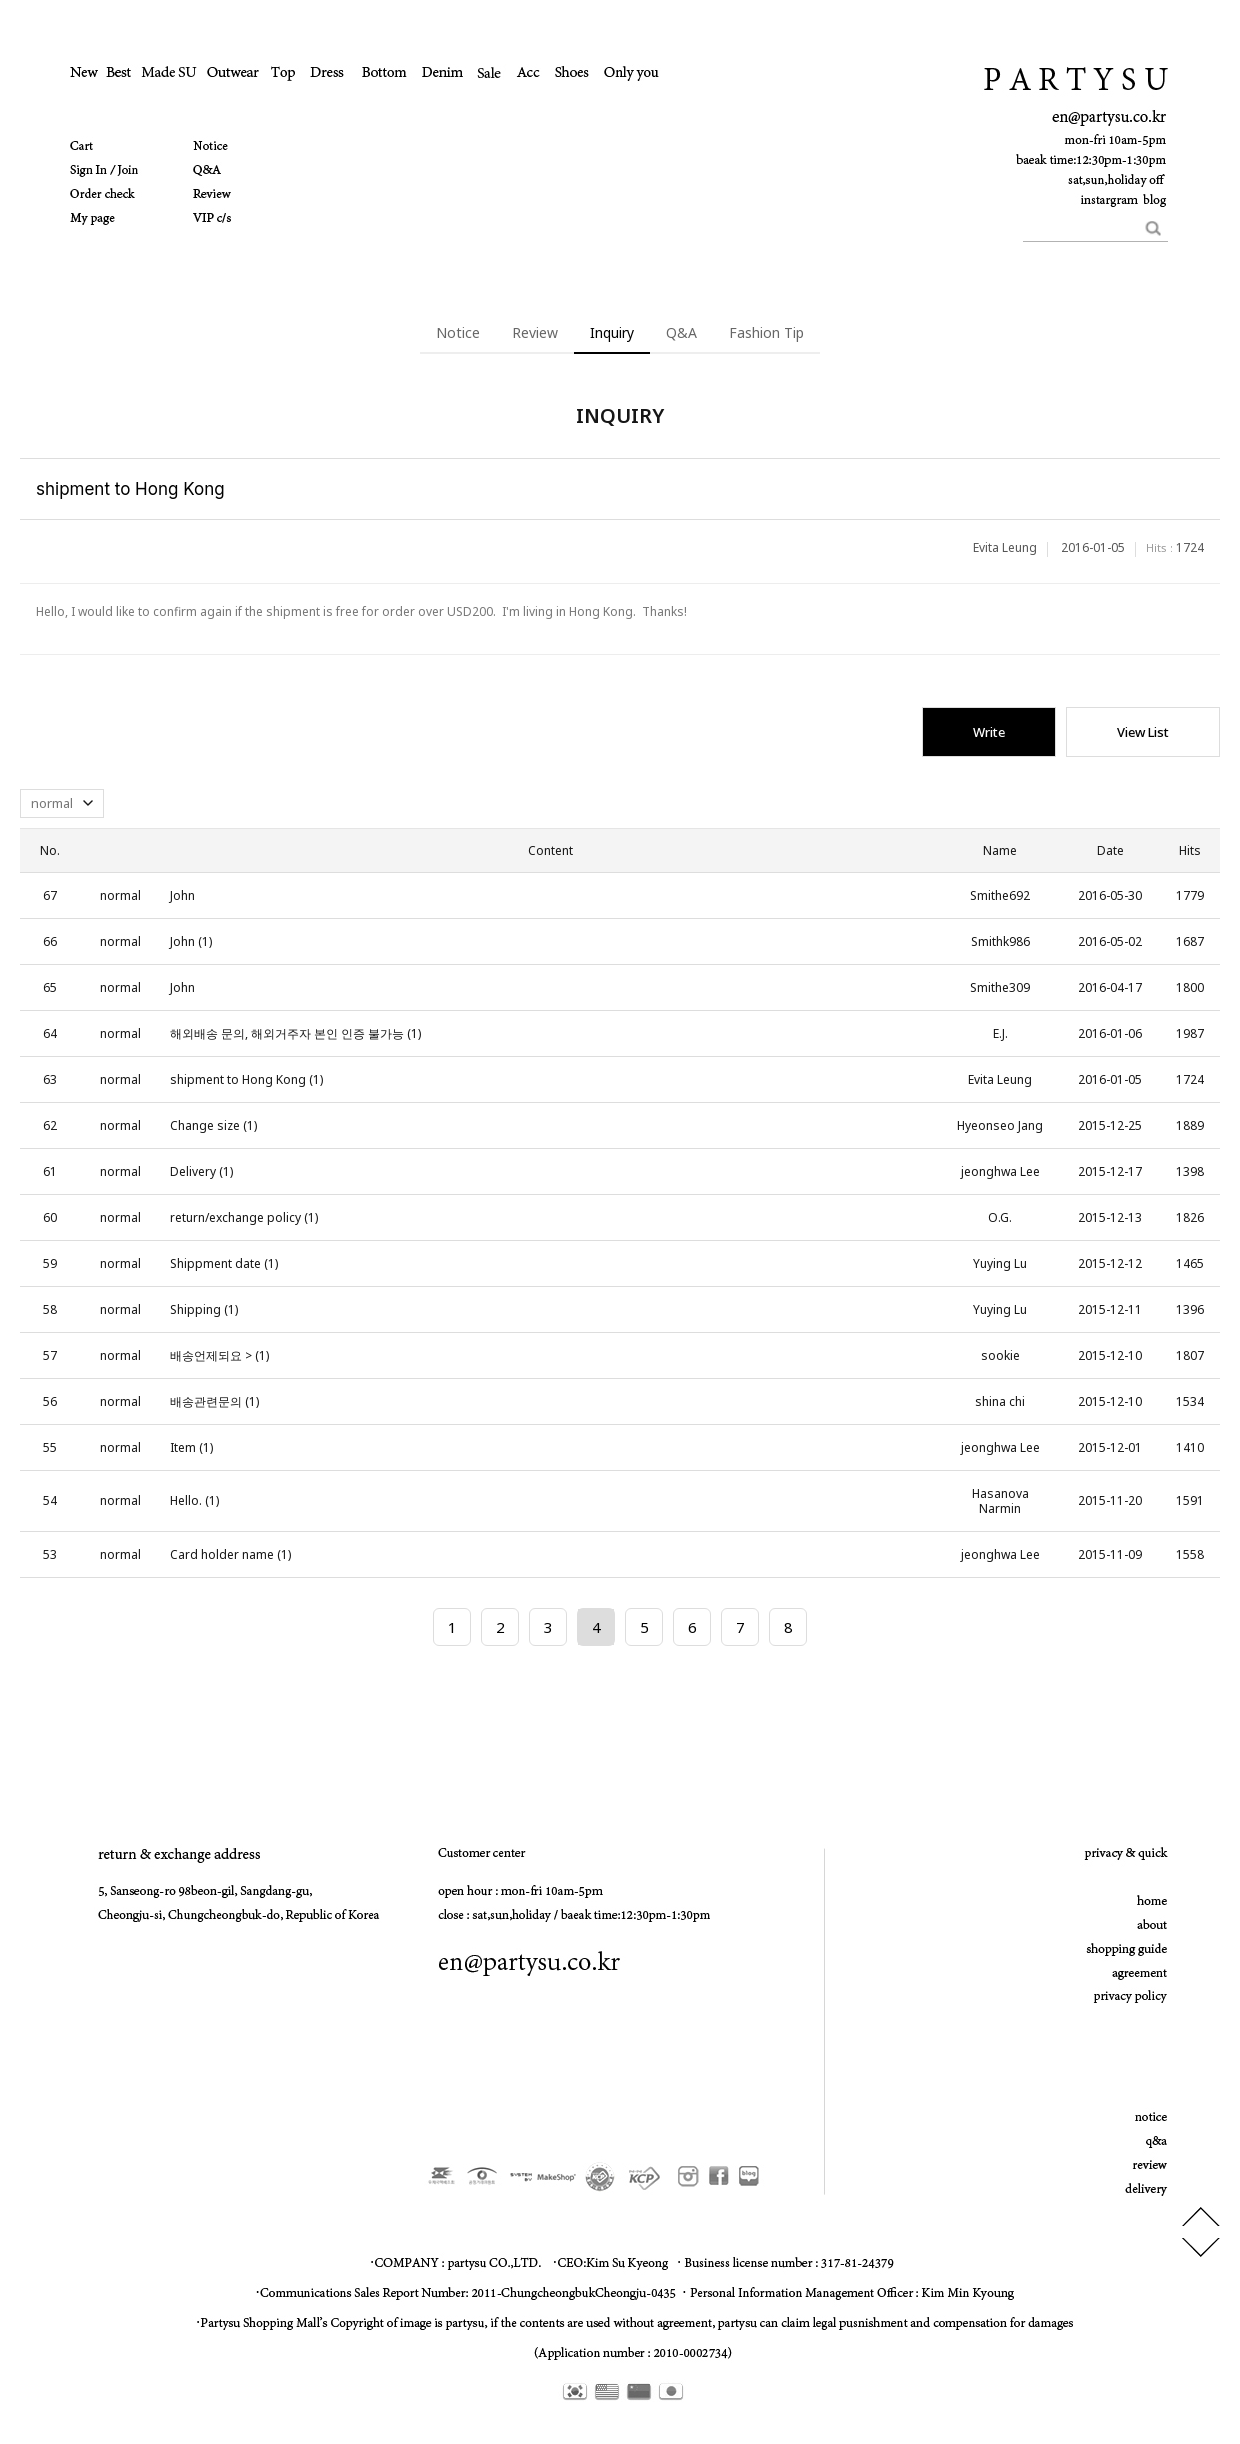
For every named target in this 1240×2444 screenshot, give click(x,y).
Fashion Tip (766, 332)
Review (535, 332)
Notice (458, 332)
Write (989, 732)
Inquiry (612, 332)
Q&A (681, 332)
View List (1143, 732)
